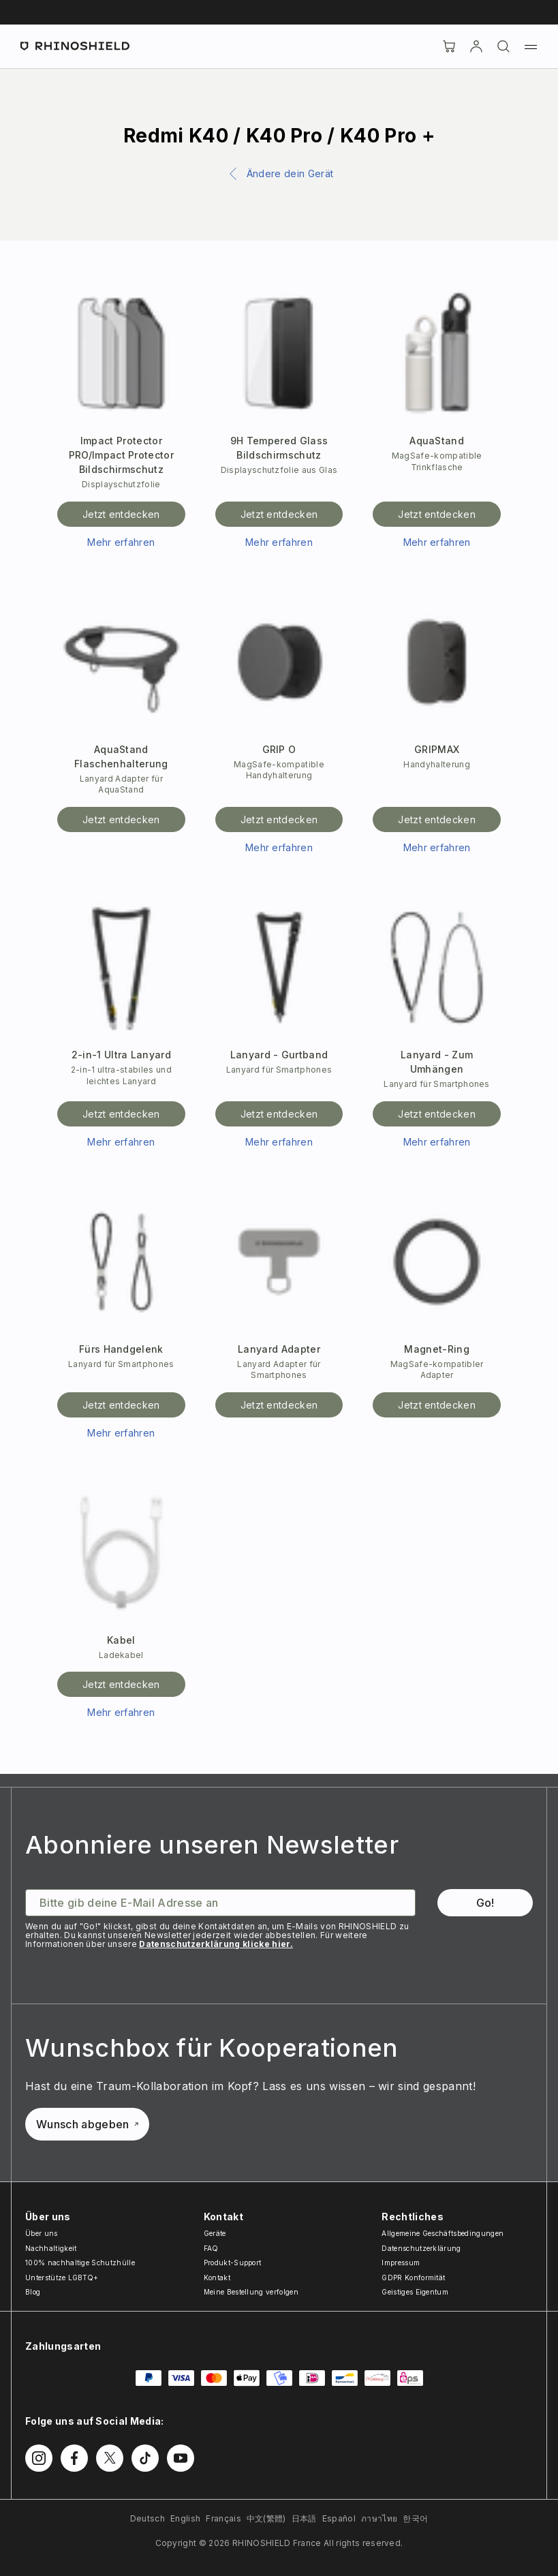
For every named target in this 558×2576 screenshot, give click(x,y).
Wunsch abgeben (87, 2124)
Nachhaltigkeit (50, 2248)
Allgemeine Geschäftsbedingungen (442, 2233)
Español (339, 2518)
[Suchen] (503, 46)
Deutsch (147, 2518)
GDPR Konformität (413, 2277)
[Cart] (449, 46)
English (185, 2518)
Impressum (401, 2262)
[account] (476, 46)
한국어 (415, 2518)
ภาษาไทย (379, 2518)
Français (223, 2518)
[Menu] (531, 46)
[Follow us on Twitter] (109, 2458)
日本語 (304, 2518)
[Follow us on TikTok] (145, 2458)
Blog (32, 2292)
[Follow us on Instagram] (38, 2458)
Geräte (215, 2233)
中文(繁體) (266, 2518)
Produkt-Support (233, 2262)
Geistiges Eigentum (415, 2292)
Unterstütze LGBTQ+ (62, 2277)
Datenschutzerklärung (421, 2248)
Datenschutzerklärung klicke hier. (216, 1944)
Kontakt (217, 2277)
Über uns (41, 2233)
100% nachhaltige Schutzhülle (80, 2262)
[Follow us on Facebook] (74, 2458)
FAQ (211, 2248)
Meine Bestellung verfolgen (251, 2292)
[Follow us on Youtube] (180, 2458)
